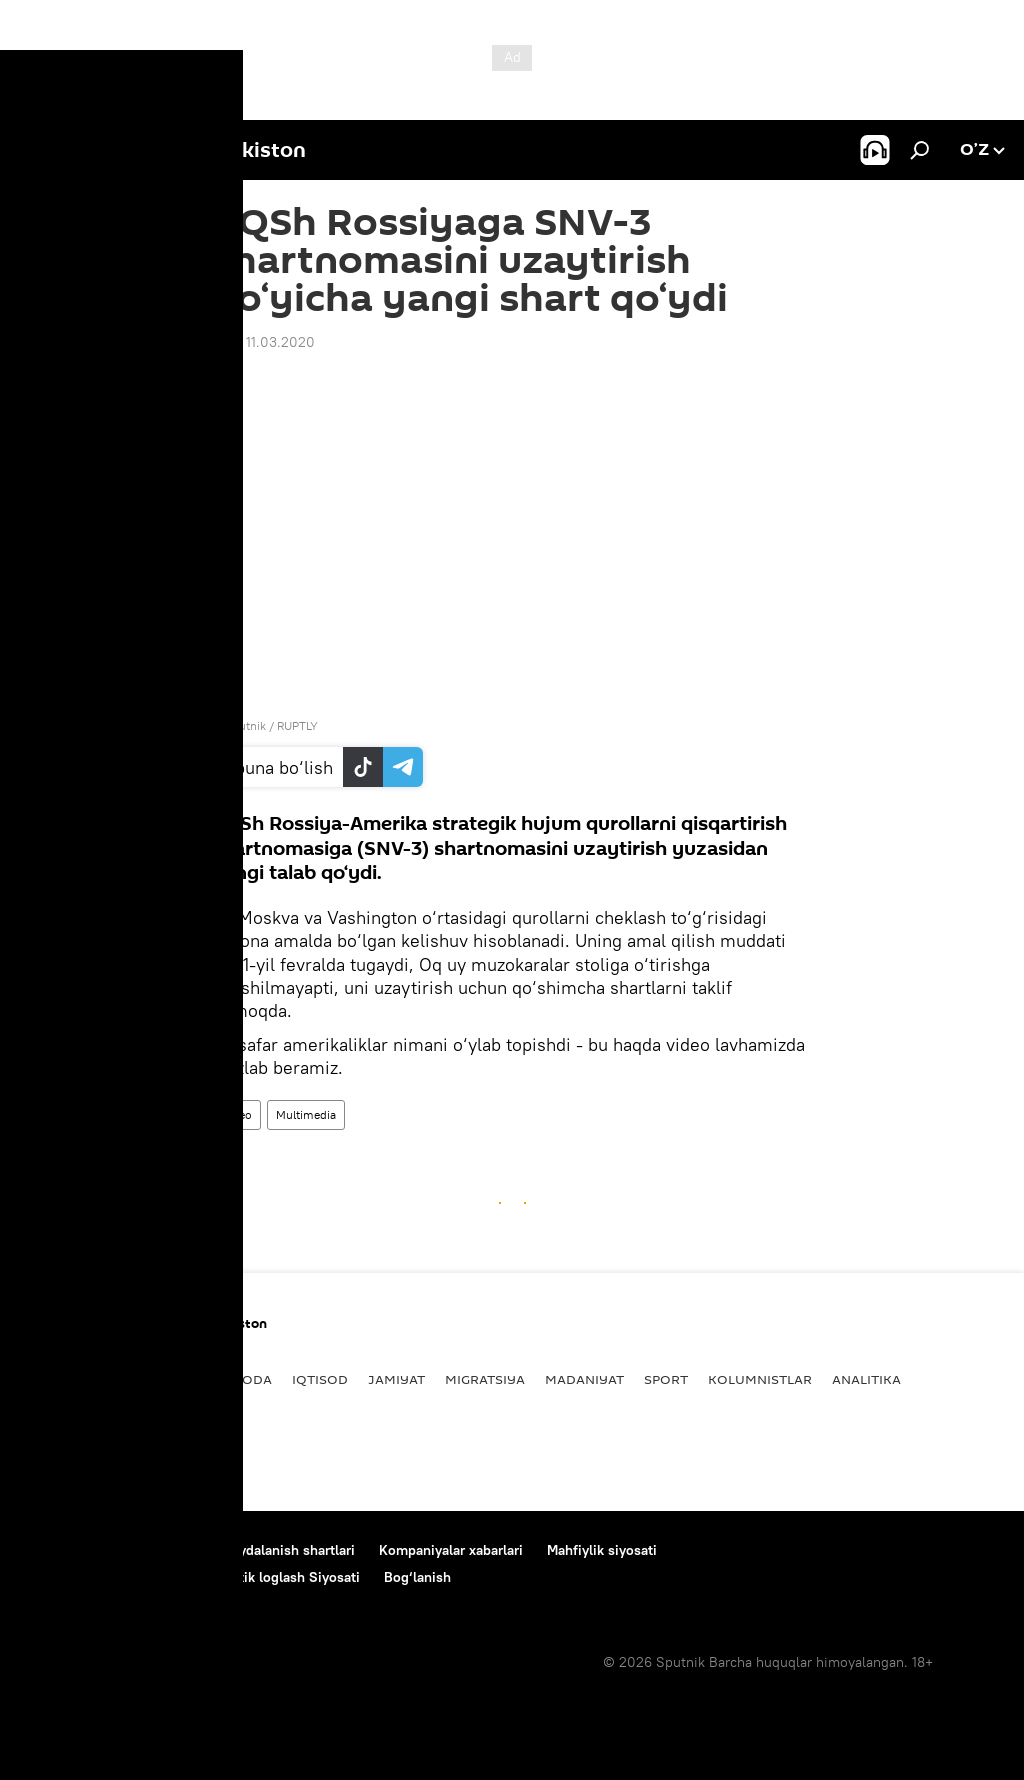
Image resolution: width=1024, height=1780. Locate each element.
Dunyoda (237, 1379)
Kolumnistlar (760, 1379)
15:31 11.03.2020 (263, 342)
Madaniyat (584, 1379)
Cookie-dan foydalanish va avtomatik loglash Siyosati (190, 1577)
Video (236, 1114)
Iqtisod (320, 1379)
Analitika (866, 1379)
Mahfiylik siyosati (602, 1550)
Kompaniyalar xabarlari (451, 1550)
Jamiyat (396, 1379)
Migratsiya (485, 1379)
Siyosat (155, 1379)
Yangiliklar (64, 1379)
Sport (666, 1379)
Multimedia (306, 1114)
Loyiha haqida (155, 1550)
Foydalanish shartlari (289, 1550)
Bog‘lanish (54, 1550)
